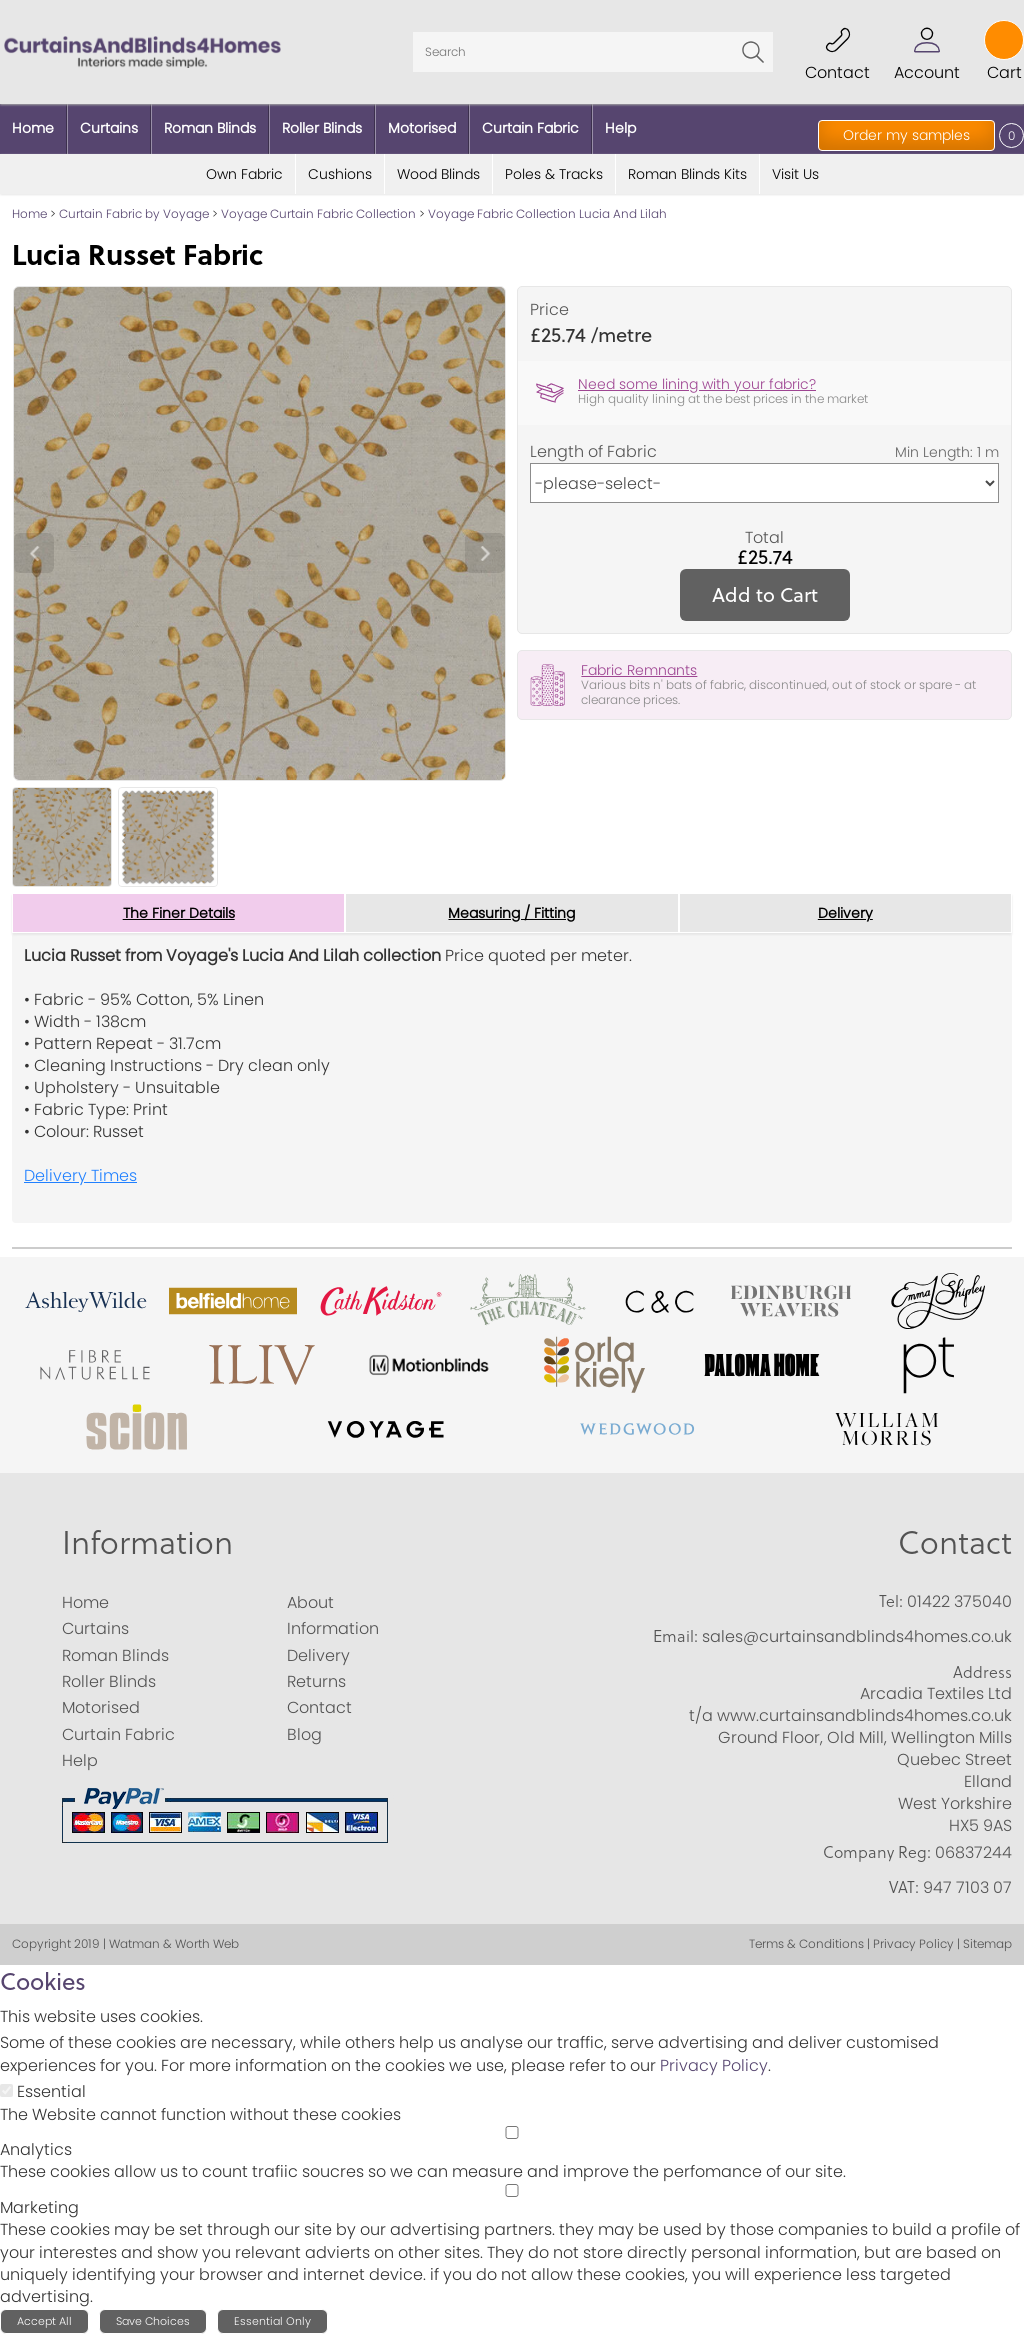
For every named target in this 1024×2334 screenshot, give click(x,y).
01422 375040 (959, 1601)
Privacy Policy (714, 2065)
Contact (955, 1543)
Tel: (891, 1601)
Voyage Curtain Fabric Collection (318, 213)
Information (147, 1543)
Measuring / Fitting (511, 913)
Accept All (44, 2321)
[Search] (593, 52)
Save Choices (153, 2321)
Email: (675, 1636)
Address (982, 1672)
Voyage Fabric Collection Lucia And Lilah (547, 213)
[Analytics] (512, 2132)
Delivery (845, 913)
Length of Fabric (593, 452)
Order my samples (906, 135)
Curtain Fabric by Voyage (134, 213)
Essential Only (272, 2321)
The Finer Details (179, 913)
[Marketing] (512, 2190)
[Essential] (6, 2090)
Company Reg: (877, 1852)
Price (549, 310)
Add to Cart (765, 594)
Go (753, 52)
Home (29, 213)
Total (764, 538)
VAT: (904, 1887)
